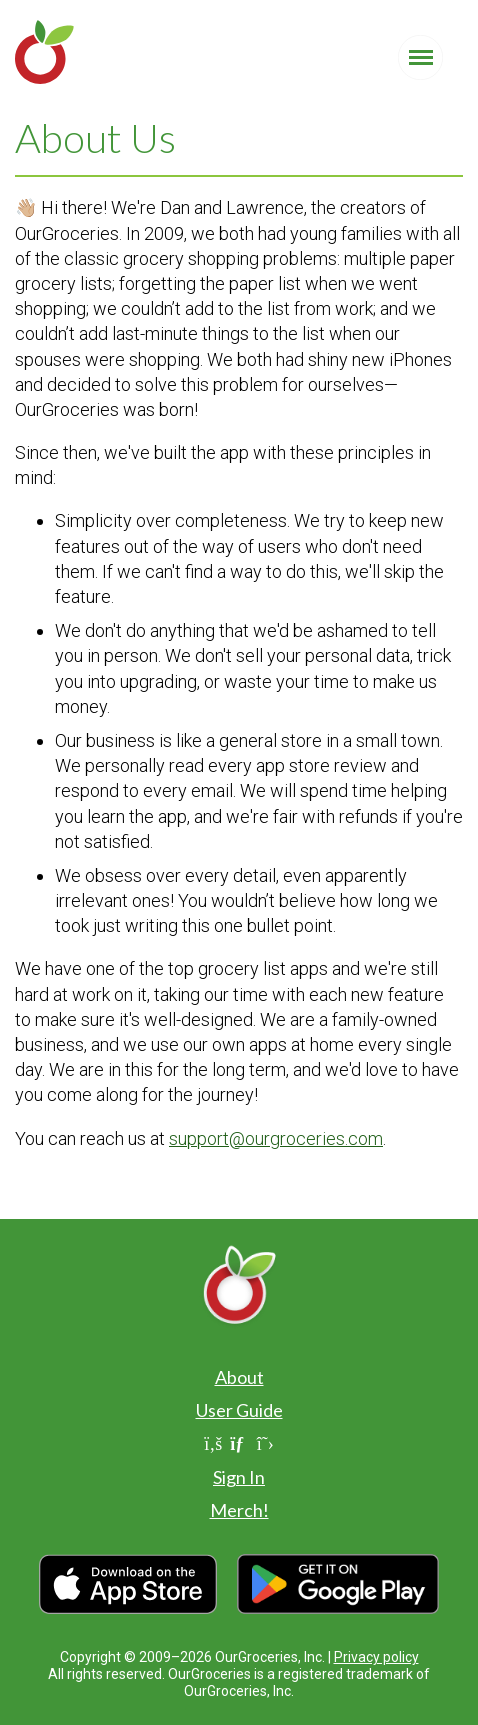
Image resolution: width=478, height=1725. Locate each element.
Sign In (239, 1477)
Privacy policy (376, 1657)
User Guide (239, 1410)
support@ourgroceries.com (276, 1138)
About (239, 1377)
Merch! (239, 1510)
